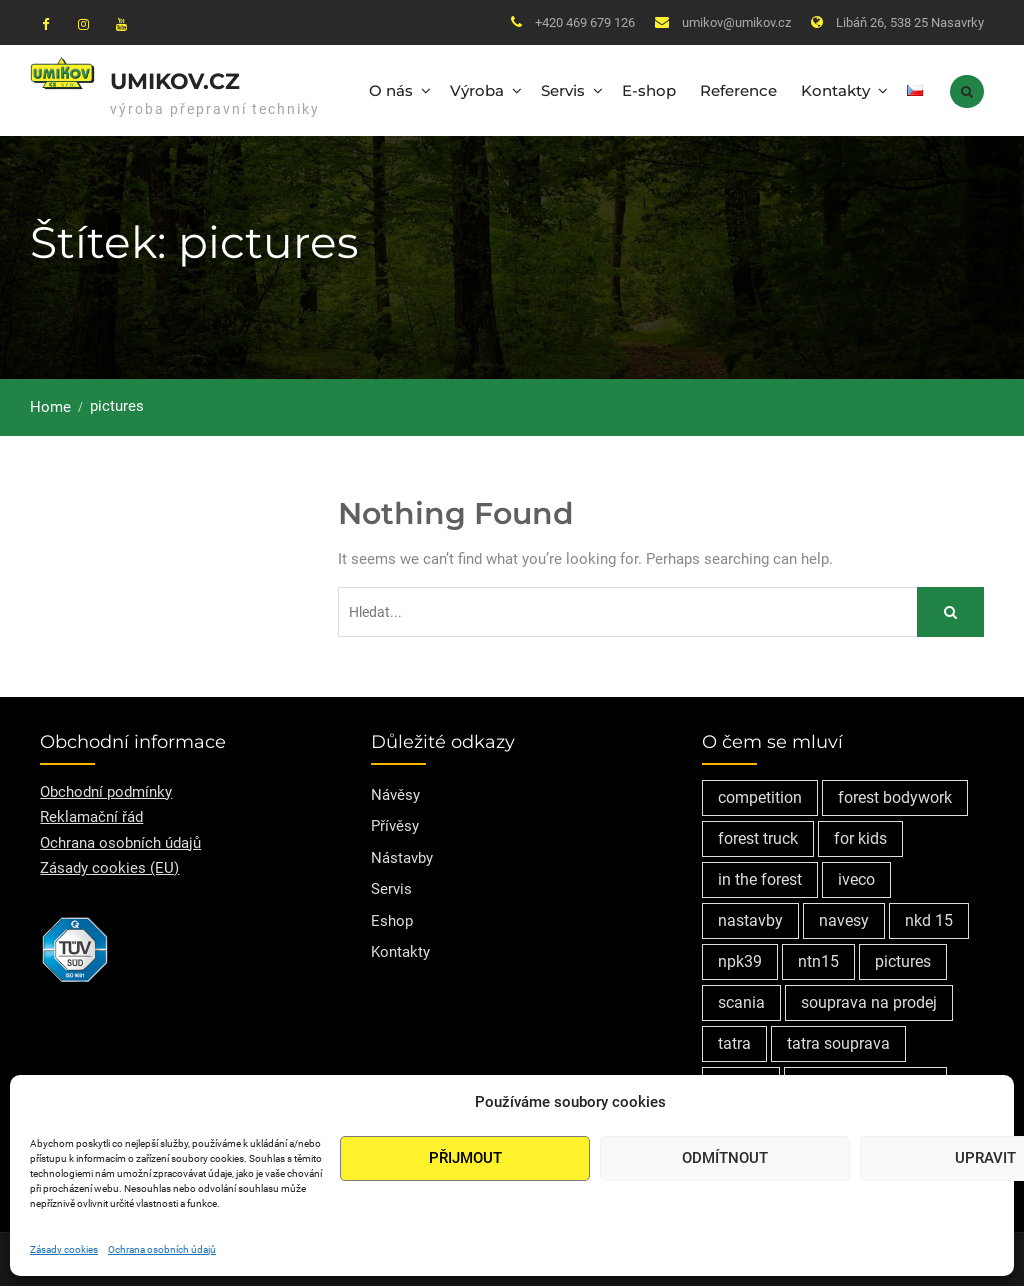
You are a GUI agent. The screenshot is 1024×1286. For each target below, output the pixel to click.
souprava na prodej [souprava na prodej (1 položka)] (869, 1002)
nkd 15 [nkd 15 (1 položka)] (929, 920)
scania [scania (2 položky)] (741, 1002)
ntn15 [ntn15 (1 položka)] (818, 961)
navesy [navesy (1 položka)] (844, 920)
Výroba (477, 90)
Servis (563, 90)
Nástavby (402, 858)
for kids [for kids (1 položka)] (860, 838)
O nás (391, 90)
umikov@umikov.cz (736, 22)
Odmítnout (725, 1158)
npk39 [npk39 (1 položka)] (740, 961)
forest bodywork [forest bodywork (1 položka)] (895, 797)
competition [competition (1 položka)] (760, 797)
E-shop (649, 90)
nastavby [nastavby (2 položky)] (750, 920)
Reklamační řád (91, 817)
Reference (738, 90)
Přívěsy (395, 826)
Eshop (392, 921)
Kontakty (835, 90)
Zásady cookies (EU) (109, 868)
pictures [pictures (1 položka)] (903, 961)
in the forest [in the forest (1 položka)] (760, 879)
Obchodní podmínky (106, 792)
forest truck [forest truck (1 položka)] (758, 838)
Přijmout (465, 1158)
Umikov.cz (175, 81)
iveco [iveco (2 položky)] (856, 879)
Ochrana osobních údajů (162, 1249)
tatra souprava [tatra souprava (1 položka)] (838, 1043)
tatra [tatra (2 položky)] (734, 1043)
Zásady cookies (64, 1249)
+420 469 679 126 (585, 22)
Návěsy (395, 795)
